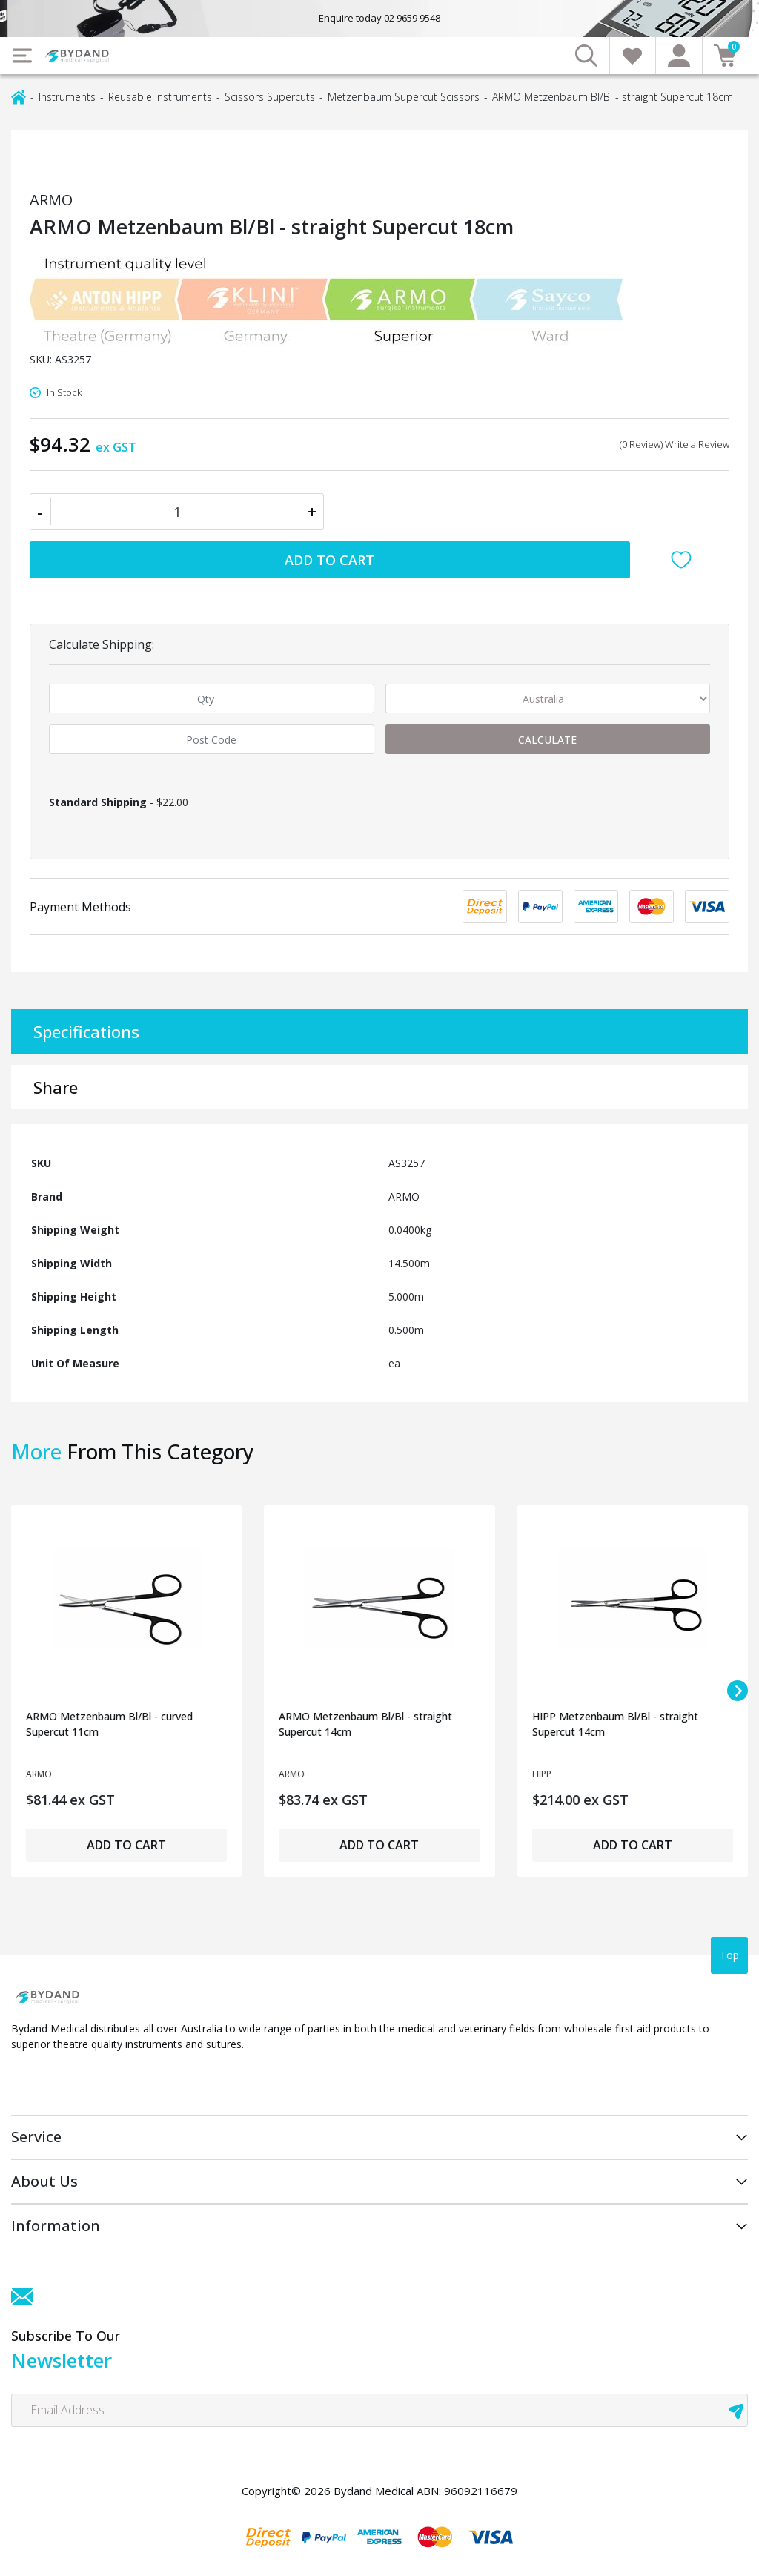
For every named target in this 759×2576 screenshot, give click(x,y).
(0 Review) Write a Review (674, 444)
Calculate (547, 740)
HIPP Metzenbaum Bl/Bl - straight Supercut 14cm (615, 1724)
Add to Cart (329, 560)
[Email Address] (379, 2410)
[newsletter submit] (736, 2410)
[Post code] (211, 739)
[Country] (548, 698)
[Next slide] (737, 1690)
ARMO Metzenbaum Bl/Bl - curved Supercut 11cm (109, 1724)
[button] (685, 559)
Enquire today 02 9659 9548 (379, 17)
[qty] (211, 698)
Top (729, 1955)
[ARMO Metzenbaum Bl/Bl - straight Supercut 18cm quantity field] (177, 511)
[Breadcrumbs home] (18, 96)
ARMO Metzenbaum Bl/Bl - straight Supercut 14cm (365, 1724)
